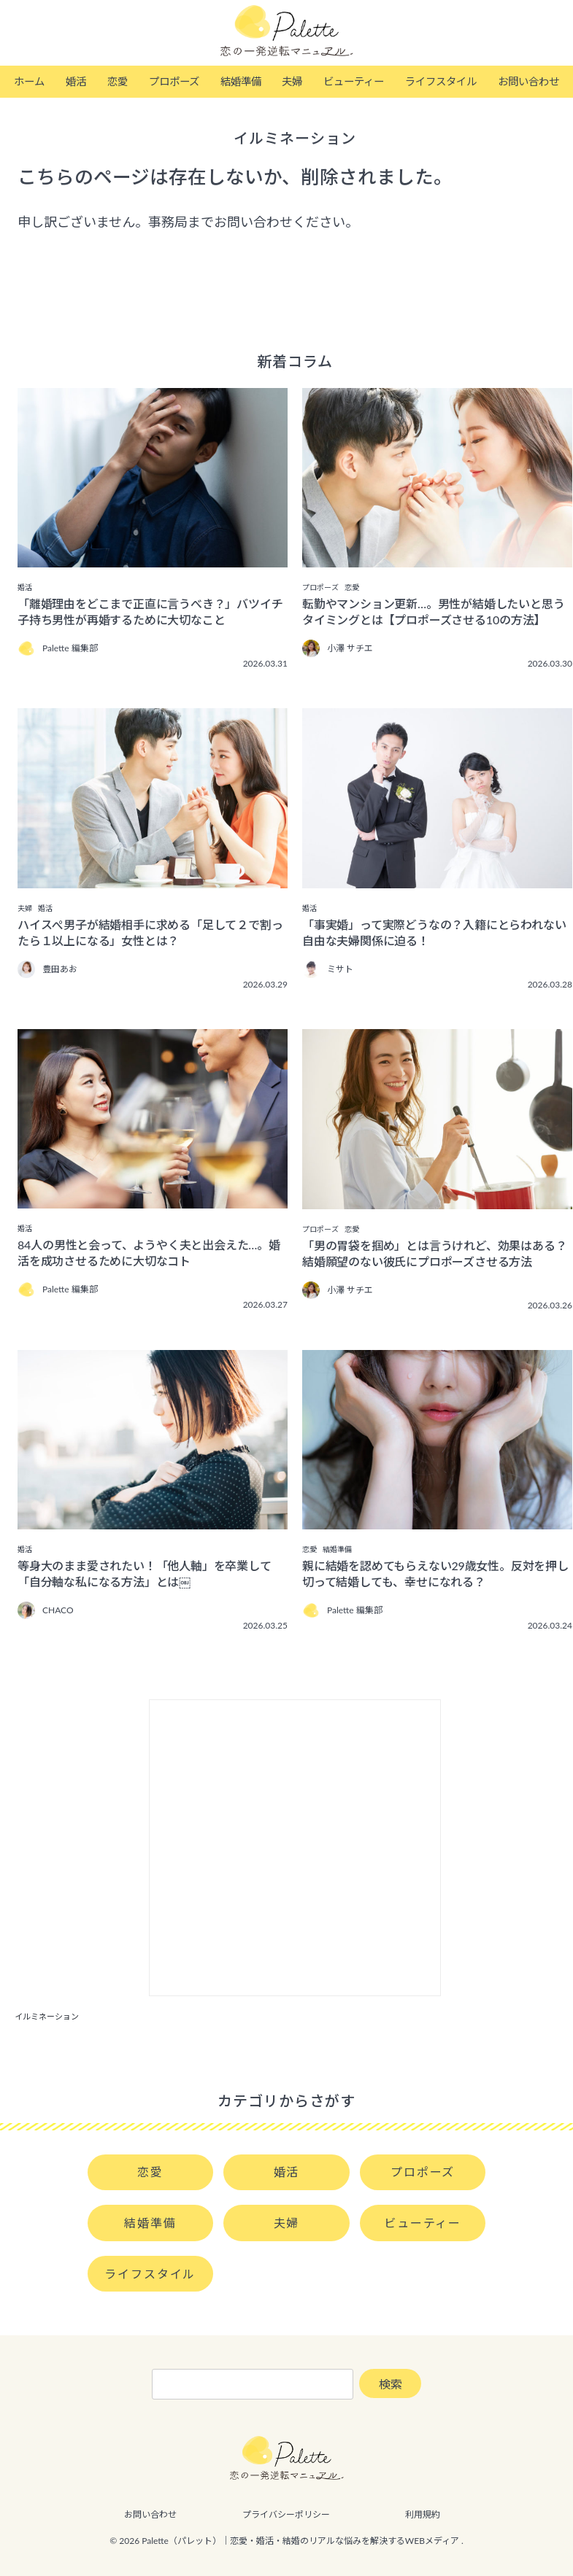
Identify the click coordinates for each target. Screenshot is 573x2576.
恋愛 (117, 81)
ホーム (29, 81)
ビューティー (353, 81)
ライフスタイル (441, 81)
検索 (390, 2384)
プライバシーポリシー (286, 2514)
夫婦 (292, 81)
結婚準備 (240, 81)
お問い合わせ (528, 81)
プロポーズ (174, 81)
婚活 (76, 81)
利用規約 (422, 2514)
